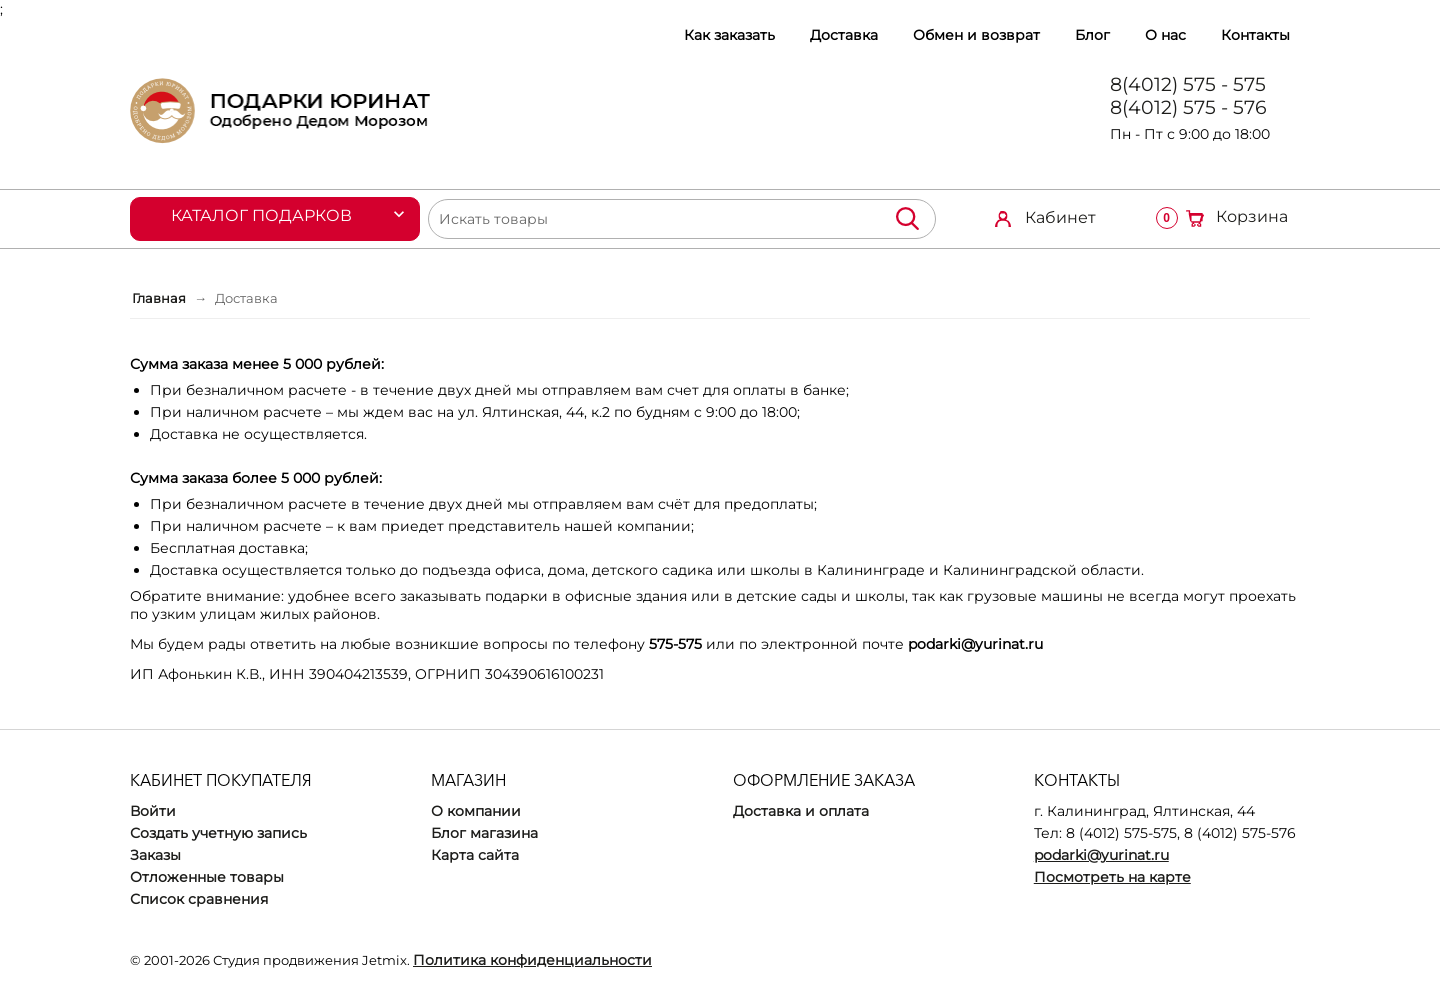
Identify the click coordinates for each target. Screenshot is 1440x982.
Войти (153, 811)
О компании (476, 811)
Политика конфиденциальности (532, 960)
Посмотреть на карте (1112, 877)
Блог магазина (484, 833)
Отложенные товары (207, 877)
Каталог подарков (261, 215)
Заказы (155, 855)
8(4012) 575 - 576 (1188, 107)
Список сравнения (199, 899)
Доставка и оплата (801, 811)
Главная (159, 298)
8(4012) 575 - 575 (1188, 84)
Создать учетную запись (218, 833)
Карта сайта (475, 855)
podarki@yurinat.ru (1101, 855)
